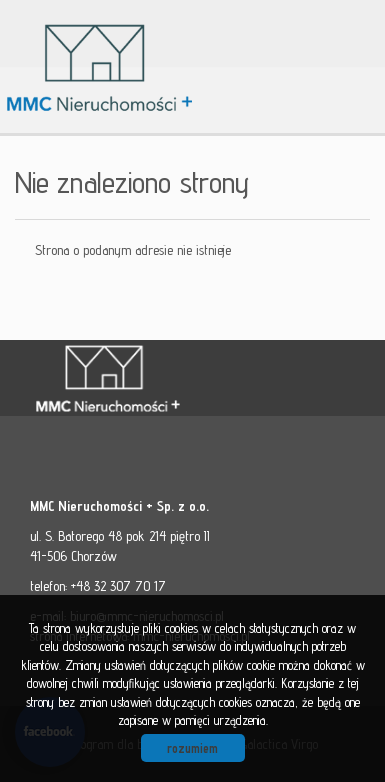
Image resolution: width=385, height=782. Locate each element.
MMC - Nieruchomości (170, 379)
